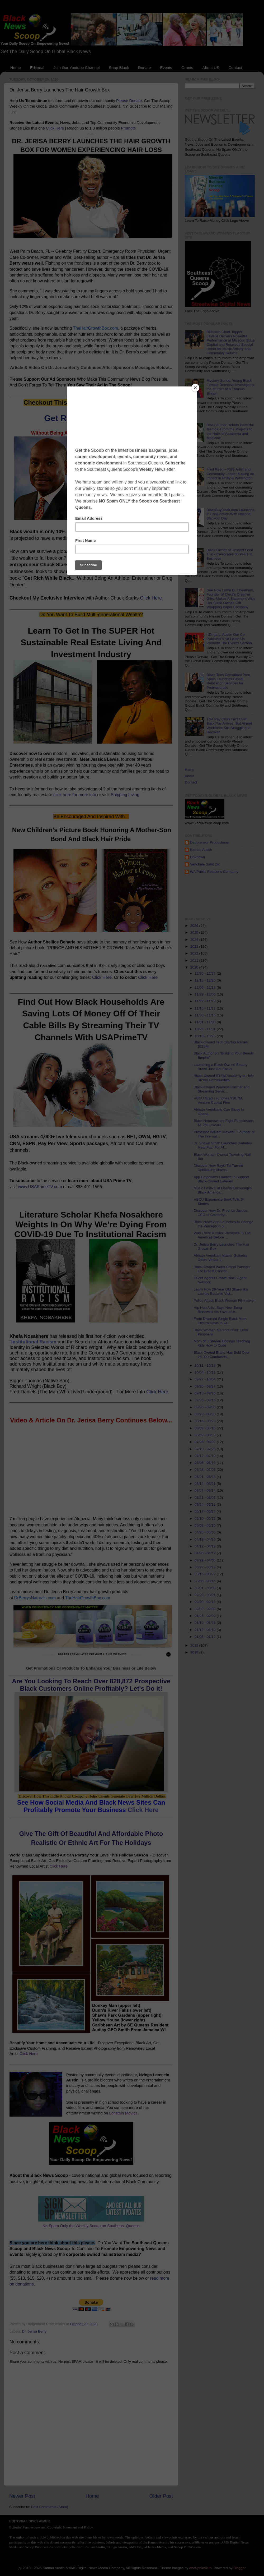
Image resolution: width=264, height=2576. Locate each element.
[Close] (195, 388)
